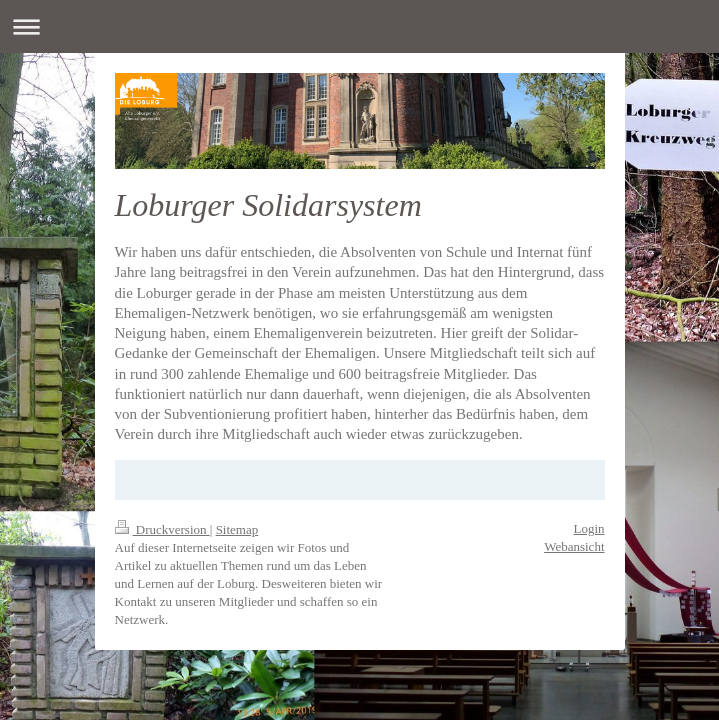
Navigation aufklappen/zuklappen (359, 26)
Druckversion (162, 529)
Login (588, 528)
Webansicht (574, 546)
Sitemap (237, 529)
